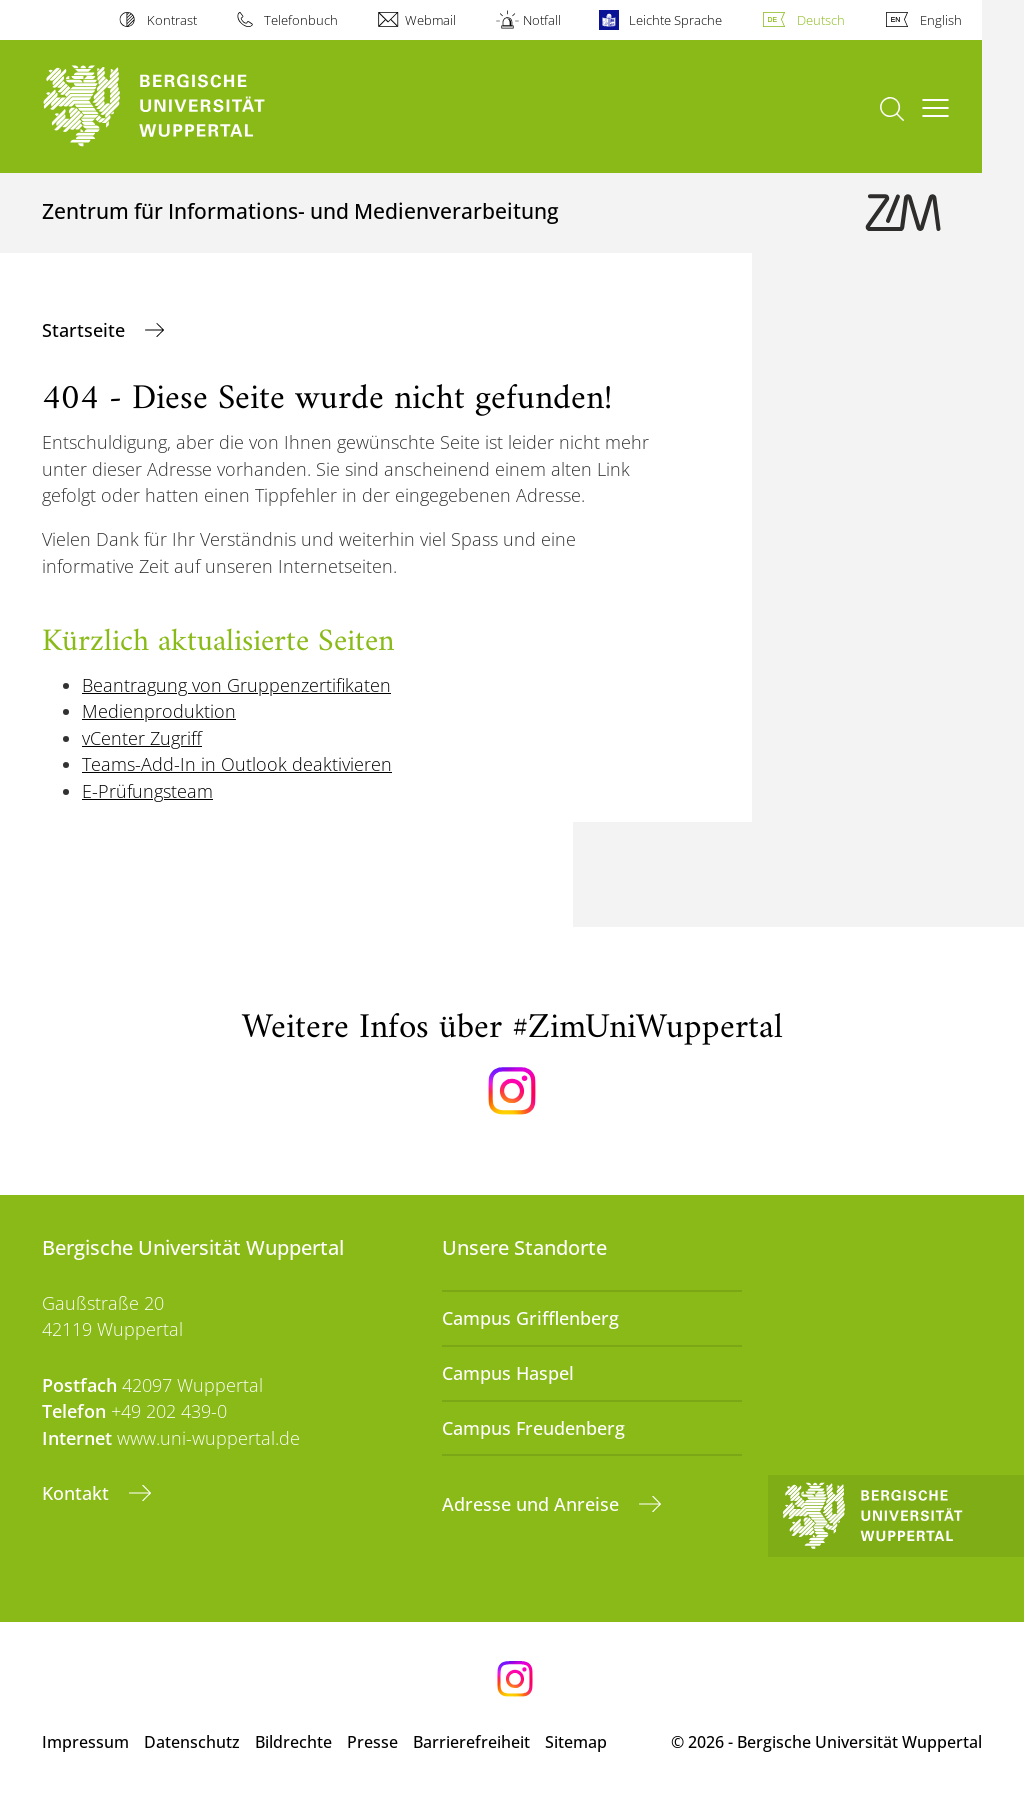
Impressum (85, 1742)
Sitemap (576, 1742)
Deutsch (821, 20)
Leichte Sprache (675, 20)
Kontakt (78, 1493)
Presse (372, 1742)
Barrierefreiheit (471, 1742)
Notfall (542, 20)
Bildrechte (293, 1742)
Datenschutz (192, 1742)
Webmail (430, 20)
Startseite (86, 330)
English (941, 20)
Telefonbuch (301, 20)
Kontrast (172, 20)
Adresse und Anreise (533, 1504)
